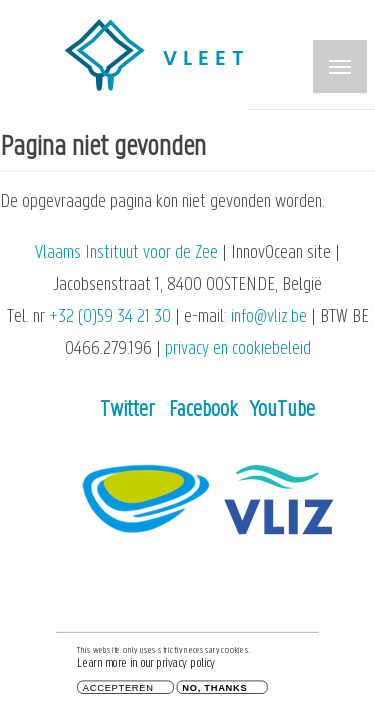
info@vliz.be (269, 317)
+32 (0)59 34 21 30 (110, 317)
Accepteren (118, 689)
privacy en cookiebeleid (238, 349)
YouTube (282, 410)
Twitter (127, 410)
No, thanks (214, 689)
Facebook (203, 410)
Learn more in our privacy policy (146, 666)
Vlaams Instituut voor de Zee (126, 253)
